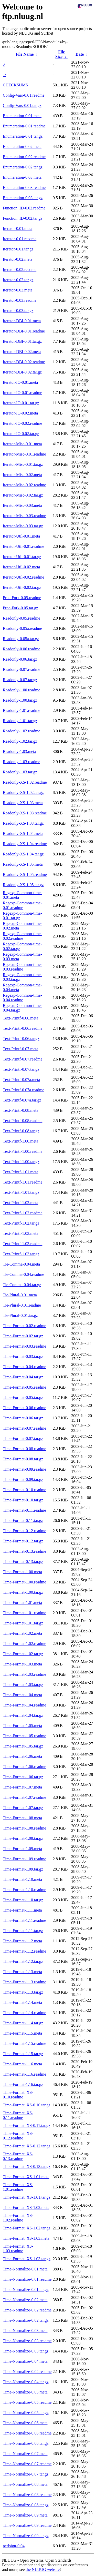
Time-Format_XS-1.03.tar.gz (26, 2259)
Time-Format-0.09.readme (24, 1469)
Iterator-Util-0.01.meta (21, 536)
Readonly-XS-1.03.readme (25, 813)
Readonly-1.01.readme (21, 710)
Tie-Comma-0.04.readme (23, 1274)
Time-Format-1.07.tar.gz (23, 1807)
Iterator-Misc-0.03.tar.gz (23, 526)
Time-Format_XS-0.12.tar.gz (26, 2146)
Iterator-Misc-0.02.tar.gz (23, 495)
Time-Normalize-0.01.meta (25, 2269)
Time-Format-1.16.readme (24, 2074)
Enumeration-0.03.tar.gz (22, 198)
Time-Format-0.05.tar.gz (23, 1397)
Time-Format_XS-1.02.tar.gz (26, 2228)
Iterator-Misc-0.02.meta (22, 474)
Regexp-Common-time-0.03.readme (22, 966)
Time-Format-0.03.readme (24, 1346)
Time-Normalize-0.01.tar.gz (25, 2289)
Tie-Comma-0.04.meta (21, 1264)
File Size (60, 54)
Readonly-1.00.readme (21, 690)
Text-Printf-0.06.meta (20, 1018)
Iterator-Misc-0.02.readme (24, 485)
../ (4, 75)
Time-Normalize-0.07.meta (25, 2453)
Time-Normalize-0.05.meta (25, 2392)
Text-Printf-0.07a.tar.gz (22, 1100)
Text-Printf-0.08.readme (22, 1120)
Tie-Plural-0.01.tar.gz (20, 1315)
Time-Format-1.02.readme (24, 1643)
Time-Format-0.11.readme (24, 1510)
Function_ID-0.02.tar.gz (22, 218)
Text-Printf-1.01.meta (20, 1172)
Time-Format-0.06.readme (24, 1408)
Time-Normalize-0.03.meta (25, 2330)
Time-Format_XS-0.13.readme (18, 2156)
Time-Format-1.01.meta (22, 1602)
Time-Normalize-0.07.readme (27, 2464)
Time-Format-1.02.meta (22, 1633)
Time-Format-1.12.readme (24, 1951)
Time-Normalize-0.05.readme (27, 2402)
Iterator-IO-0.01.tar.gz (21, 403)
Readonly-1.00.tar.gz (20, 700)
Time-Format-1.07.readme (24, 1797)
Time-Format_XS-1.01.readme (18, 2187)
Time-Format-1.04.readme (24, 1705)
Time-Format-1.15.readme (24, 2043)
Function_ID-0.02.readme (24, 208)
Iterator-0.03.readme (19, 300)
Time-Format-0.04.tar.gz (23, 1377)
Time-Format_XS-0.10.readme (18, 2094)
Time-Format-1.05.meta (22, 1725)
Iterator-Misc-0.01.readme (24, 454)
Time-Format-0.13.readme (24, 1551)
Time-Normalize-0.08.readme (27, 2494)
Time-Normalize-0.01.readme (27, 2279)
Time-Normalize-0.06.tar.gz (25, 2443)
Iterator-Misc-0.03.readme (24, 515)
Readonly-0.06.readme (21, 649)
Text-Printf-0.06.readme (22, 1028)
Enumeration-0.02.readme (24, 157)
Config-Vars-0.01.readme (24, 95)
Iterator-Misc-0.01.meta (22, 444)
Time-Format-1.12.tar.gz (23, 1961)
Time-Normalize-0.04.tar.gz (25, 2382)
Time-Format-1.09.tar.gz (23, 1869)
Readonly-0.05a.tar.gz (21, 639)
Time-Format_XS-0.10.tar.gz (26, 2105)
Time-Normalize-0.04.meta (25, 2361)
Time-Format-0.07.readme (24, 1428)
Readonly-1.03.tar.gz (20, 772)
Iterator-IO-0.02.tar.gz (21, 433)
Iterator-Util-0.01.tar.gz (22, 556)
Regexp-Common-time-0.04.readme (22, 997)
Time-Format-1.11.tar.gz (23, 1930)
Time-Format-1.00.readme (24, 1582)
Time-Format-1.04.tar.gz (23, 1715)
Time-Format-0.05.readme (24, 1387)
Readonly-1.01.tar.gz (20, 721)
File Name (25, 54)
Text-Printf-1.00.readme (22, 1151)
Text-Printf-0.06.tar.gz (21, 1038)
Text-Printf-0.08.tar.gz (21, 1131)
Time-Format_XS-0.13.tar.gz (26, 2166)
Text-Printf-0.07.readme (22, 1059)
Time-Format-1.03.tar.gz (23, 1684)
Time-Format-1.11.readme (24, 1920)
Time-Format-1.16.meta (22, 2064)
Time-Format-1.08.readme (24, 1828)
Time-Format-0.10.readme (24, 1490)
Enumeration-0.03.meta (22, 177)
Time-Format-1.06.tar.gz (23, 1777)
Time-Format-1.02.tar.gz (23, 1654)
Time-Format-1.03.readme (24, 1674)
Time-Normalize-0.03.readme (27, 2341)
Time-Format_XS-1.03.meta (26, 2238)
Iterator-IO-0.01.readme (22, 392)
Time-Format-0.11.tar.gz (23, 1520)
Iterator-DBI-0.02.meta (22, 351)
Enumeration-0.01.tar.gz (22, 136)
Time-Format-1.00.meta (22, 1572)
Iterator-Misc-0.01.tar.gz (23, 464)
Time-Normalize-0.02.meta (25, 2300)
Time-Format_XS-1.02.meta (26, 2207)
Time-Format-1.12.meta (22, 1941)
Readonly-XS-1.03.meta (23, 803)
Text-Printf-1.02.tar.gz (21, 1223)
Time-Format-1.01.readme (24, 1613)
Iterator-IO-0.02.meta (20, 413)
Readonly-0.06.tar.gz (20, 659)
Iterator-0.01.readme (19, 239)
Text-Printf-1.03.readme (22, 1243)
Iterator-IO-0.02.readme (22, 423)
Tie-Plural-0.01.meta (20, 1295)
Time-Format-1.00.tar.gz (23, 1592)
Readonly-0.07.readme (21, 669)
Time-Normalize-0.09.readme (27, 2525)
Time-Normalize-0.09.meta (25, 2515)
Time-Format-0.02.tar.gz (23, 1336)
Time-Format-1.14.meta (22, 2002)
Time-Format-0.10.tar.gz (23, 1500)
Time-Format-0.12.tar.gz (23, 1541)
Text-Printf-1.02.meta (20, 1202)
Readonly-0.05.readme (21, 618)
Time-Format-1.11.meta (22, 1910)
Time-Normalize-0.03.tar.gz (25, 2351)
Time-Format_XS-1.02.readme (18, 2217)
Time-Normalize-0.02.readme (27, 2310)
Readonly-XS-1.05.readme (25, 874)
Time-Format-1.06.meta (22, 1756)
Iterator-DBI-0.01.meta (22, 321)
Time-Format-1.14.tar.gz (23, 2023)
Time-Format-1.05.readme (24, 1736)
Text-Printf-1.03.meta (20, 1233)
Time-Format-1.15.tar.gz (23, 2054)
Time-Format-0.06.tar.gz (23, 1418)
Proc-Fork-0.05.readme (22, 597)
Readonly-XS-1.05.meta (23, 864)
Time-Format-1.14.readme (24, 2013)
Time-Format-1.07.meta (22, 1787)
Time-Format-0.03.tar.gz (23, 1356)
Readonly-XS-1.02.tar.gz (23, 792)
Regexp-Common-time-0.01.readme (22, 905)
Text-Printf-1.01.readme (22, 1182)
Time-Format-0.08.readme (24, 1449)
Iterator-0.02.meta (17, 259)
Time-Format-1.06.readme (24, 1766)
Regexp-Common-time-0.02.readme (22, 936)
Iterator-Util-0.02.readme (23, 577)
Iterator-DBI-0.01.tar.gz (22, 341)
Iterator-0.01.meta (17, 228)
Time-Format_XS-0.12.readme (18, 2135)
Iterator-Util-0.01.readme (23, 546)
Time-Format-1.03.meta (22, 1664)
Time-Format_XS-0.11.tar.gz (26, 2125)
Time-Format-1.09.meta (22, 1848)
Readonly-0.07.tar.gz (20, 680)
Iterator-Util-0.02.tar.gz (22, 587)
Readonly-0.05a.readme (22, 628)
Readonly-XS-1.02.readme (25, 782)
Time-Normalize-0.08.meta (25, 2484)
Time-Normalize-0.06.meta (25, 2423)
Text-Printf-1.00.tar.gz (21, 1161)
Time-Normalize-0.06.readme (27, 2433)
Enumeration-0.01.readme (24, 126)
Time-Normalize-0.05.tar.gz (25, 2412)
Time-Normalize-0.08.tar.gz (25, 2505)
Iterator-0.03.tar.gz (18, 310)
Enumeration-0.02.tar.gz (22, 167)
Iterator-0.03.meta (17, 290)
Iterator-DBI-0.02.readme (24, 362)
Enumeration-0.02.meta (22, 146)
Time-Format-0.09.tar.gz (23, 1479)
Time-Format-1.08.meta (22, 1818)
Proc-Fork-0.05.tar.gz (20, 608)
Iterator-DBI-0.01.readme (24, 331)
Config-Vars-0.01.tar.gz (22, 105)
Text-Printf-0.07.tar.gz (21, 1069)
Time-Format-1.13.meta (22, 1971)
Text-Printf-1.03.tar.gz (21, 1254)
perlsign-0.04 (14, 2546)
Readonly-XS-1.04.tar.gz (23, 854)
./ (4, 64)
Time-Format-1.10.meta (22, 1879)
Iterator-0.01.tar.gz (18, 249)
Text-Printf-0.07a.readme (23, 1090)
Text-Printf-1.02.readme (22, 1213)
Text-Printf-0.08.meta (20, 1110)
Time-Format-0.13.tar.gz (23, 1561)
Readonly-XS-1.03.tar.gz (23, 823)
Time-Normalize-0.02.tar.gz (25, 2320)
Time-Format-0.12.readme (24, 1531)
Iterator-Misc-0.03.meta (22, 505)
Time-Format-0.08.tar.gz (23, 1459)
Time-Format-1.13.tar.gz (23, 1992)
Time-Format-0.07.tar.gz (23, 1438)
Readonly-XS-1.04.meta (23, 833)
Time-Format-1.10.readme (24, 1889)
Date (80, 54)
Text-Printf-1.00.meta (20, 1141)
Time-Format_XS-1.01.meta (26, 2177)
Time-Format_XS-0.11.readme (18, 2115)
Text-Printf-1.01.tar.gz (21, 1192)
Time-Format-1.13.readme (24, 1982)
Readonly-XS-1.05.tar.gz (23, 885)
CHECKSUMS (15, 85)
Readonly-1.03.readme (21, 762)
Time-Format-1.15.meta (22, 2033)
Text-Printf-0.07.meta (20, 1049)
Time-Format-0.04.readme (24, 1367)
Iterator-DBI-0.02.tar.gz (22, 372)
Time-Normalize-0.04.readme (27, 2371)
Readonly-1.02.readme (21, 731)
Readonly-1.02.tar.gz (20, 741)
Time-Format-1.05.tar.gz (23, 1746)
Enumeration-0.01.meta (22, 116)
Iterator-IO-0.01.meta (20, 382)
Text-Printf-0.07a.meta (21, 1079)
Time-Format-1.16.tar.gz (23, 2084)
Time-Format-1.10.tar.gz (23, 1900)
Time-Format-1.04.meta (22, 1695)
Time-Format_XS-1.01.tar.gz (26, 2197)
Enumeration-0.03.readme (24, 187)
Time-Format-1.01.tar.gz (23, 1623)
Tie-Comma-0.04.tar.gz (22, 1284)
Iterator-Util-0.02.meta (21, 567)
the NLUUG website (42, 2569)
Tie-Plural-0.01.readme (22, 1305)
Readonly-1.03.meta (19, 751)
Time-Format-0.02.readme (24, 1326)
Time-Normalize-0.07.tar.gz (25, 2474)
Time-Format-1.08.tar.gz (23, 1838)
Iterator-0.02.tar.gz (18, 280)
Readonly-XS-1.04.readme (25, 844)
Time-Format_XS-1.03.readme (18, 2248)
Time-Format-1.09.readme (24, 1859)
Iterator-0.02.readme (19, 269)
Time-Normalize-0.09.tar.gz (25, 2535)
